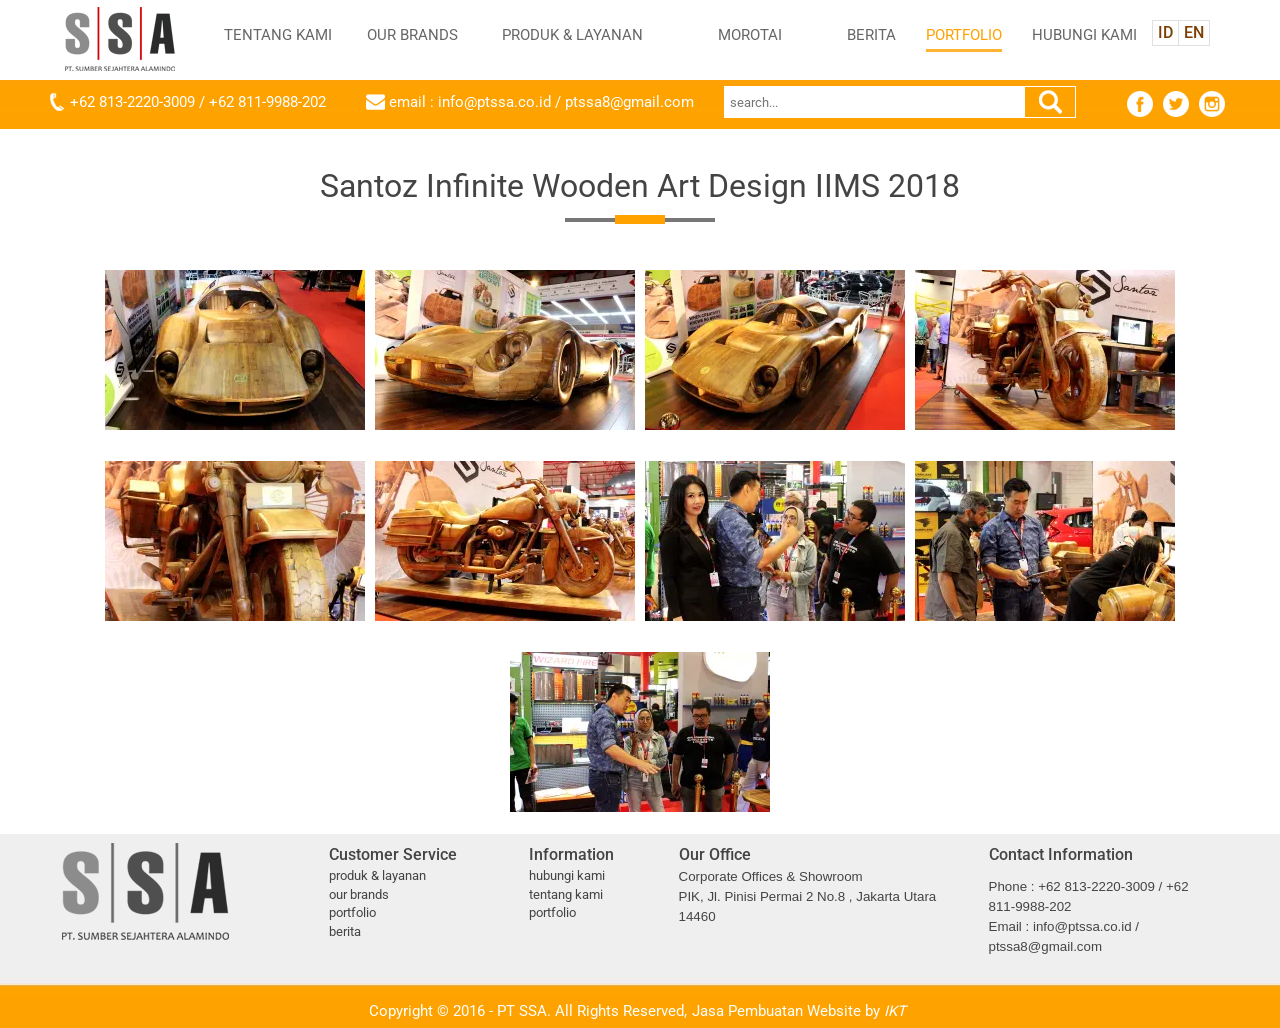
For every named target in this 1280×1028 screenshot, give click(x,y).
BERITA (871, 35)
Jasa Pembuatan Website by (799, 1011)
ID (1165, 32)
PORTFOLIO (964, 35)
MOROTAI (750, 35)
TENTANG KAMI (278, 35)
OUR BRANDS (412, 35)
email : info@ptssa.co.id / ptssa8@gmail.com (541, 102)
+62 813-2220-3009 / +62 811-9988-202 (198, 102)
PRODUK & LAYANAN (572, 35)
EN (1194, 32)
